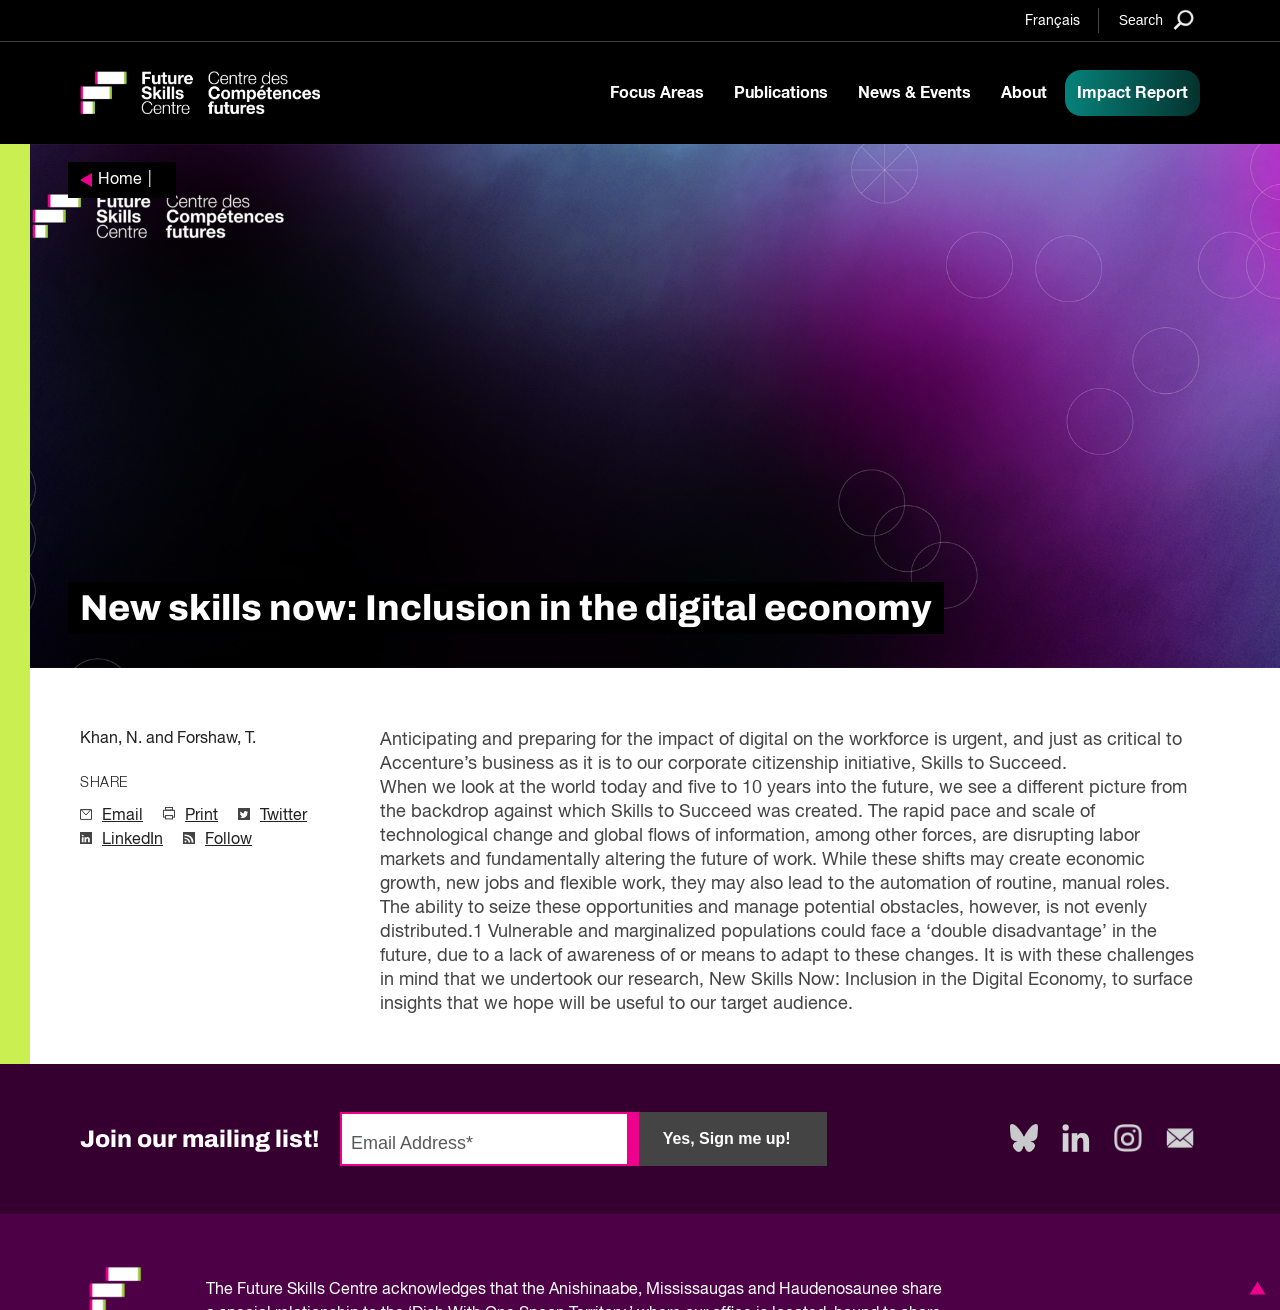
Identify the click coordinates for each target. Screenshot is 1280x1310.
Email (122, 816)
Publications (781, 93)
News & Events (914, 93)
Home (120, 180)
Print (201, 816)
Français (1052, 21)
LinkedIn (132, 840)
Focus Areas (657, 93)
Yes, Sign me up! (727, 1138)
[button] (1254, 1288)
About (1024, 93)
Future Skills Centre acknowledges (361, 1290)
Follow (228, 840)
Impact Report (1132, 93)
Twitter (283, 816)
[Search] (1156, 19)
